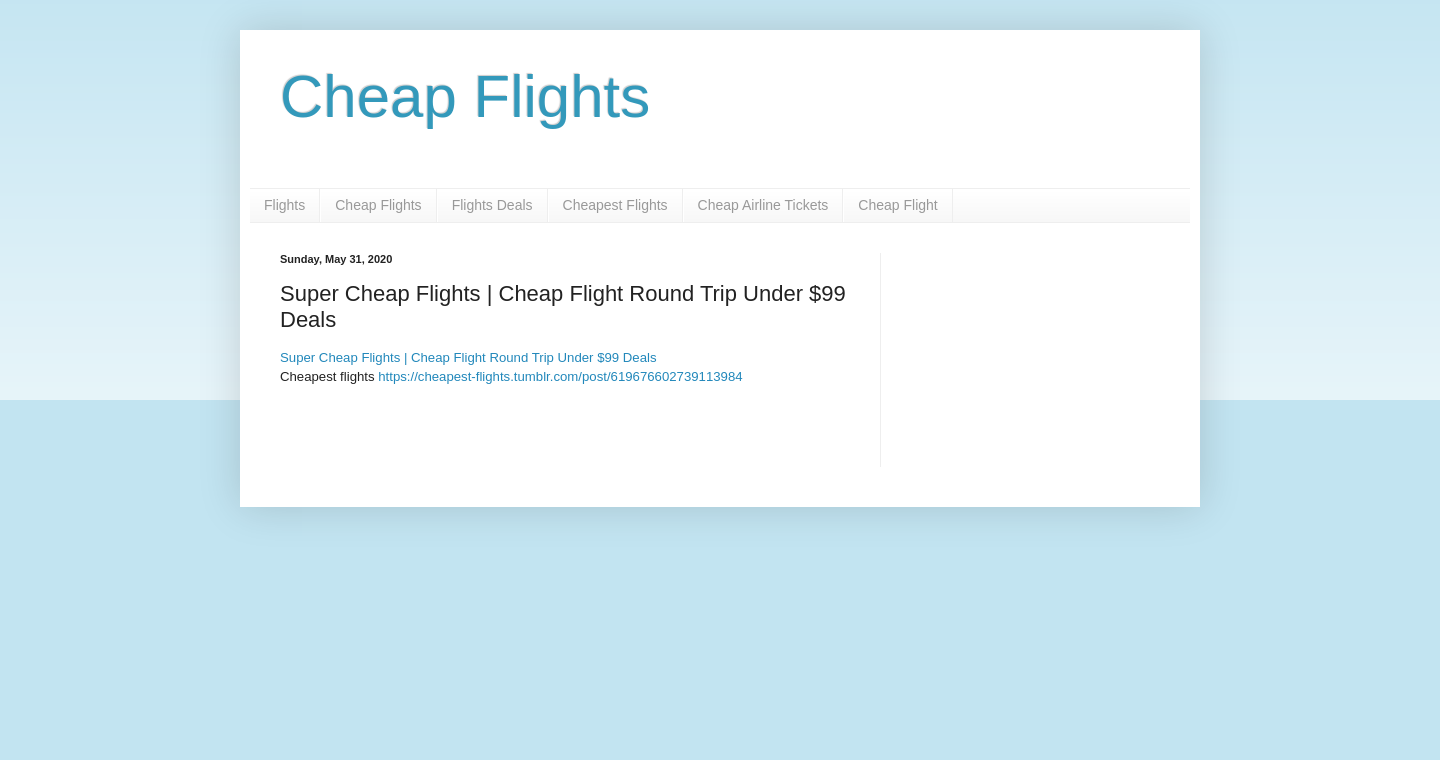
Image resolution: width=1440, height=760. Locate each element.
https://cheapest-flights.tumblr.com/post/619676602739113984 (560, 376)
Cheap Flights (465, 96)
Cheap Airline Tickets (763, 205)
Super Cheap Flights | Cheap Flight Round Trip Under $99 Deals (468, 357)
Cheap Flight (897, 205)
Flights (284, 205)
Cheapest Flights (615, 205)
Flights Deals (492, 205)
